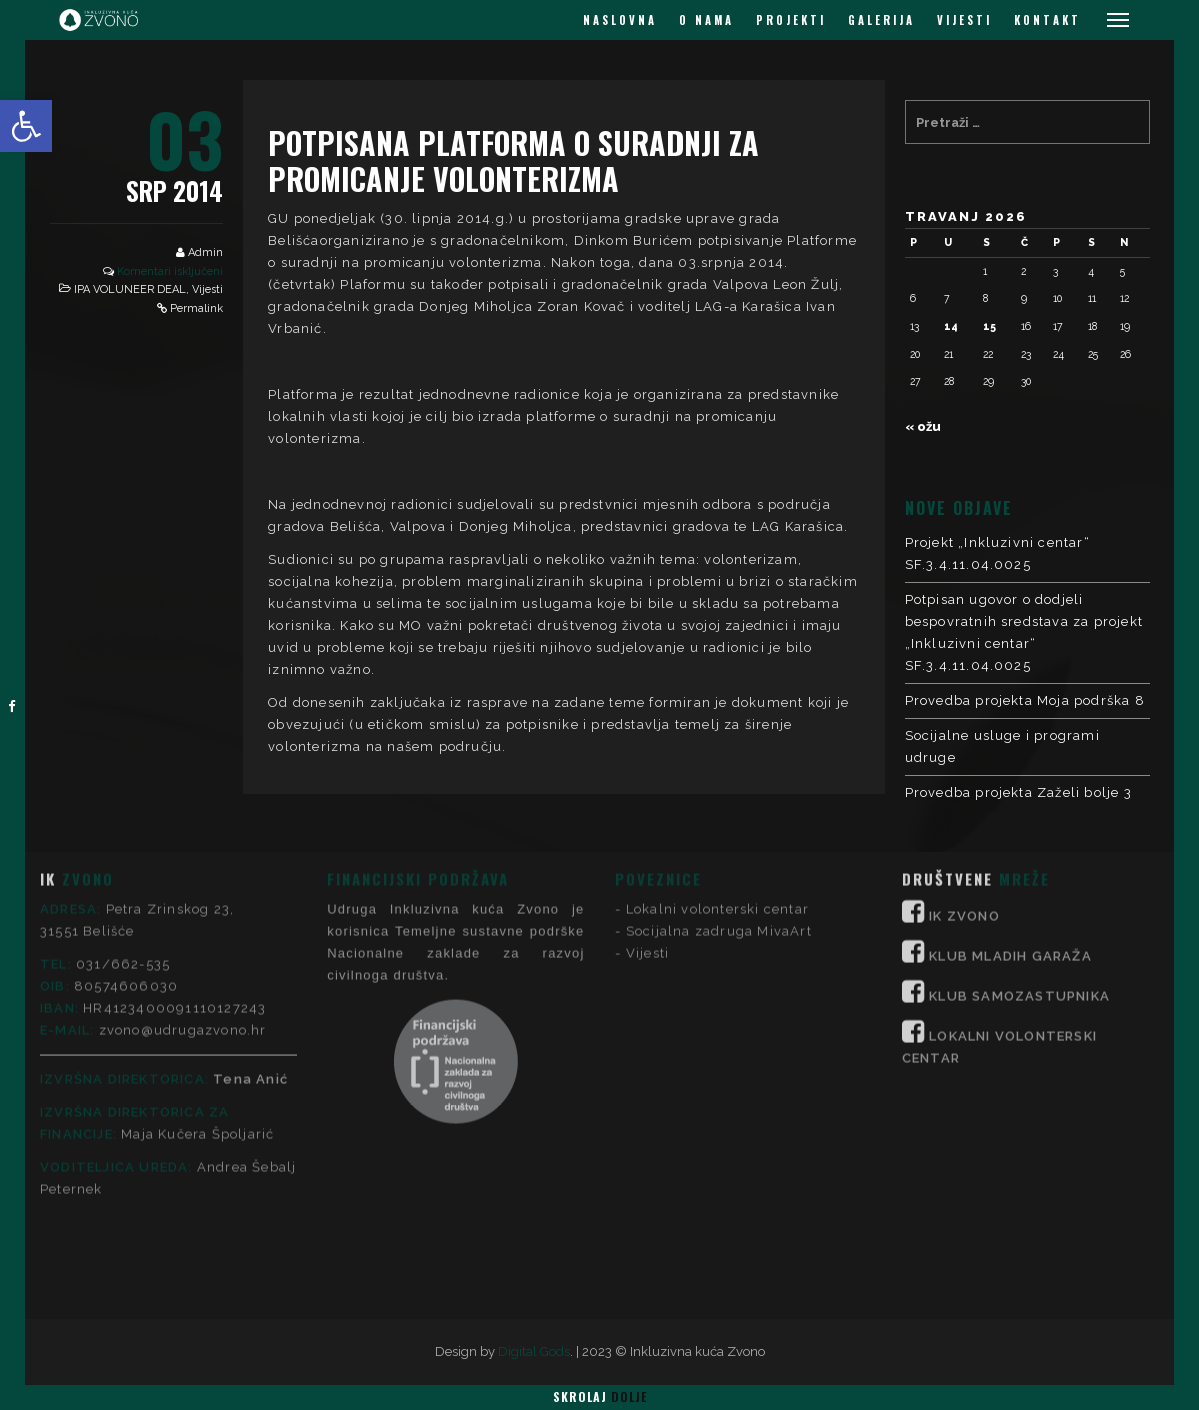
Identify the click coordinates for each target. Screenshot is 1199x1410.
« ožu (923, 426)
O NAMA (706, 20)
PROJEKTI (791, 20)
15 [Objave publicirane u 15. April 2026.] (989, 326)
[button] (26, 126)
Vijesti (207, 289)
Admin (205, 252)
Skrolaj (600, 1396)
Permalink (196, 308)
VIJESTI (964, 20)
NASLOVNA (620, 20)
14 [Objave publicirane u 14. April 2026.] (951, 326)
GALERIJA (881, 20)
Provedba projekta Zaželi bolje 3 (1018, 792)
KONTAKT (1047, 20)
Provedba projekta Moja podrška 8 (1025, 700)
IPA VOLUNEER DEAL (130, 289)
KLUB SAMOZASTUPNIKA (1019, 853)
